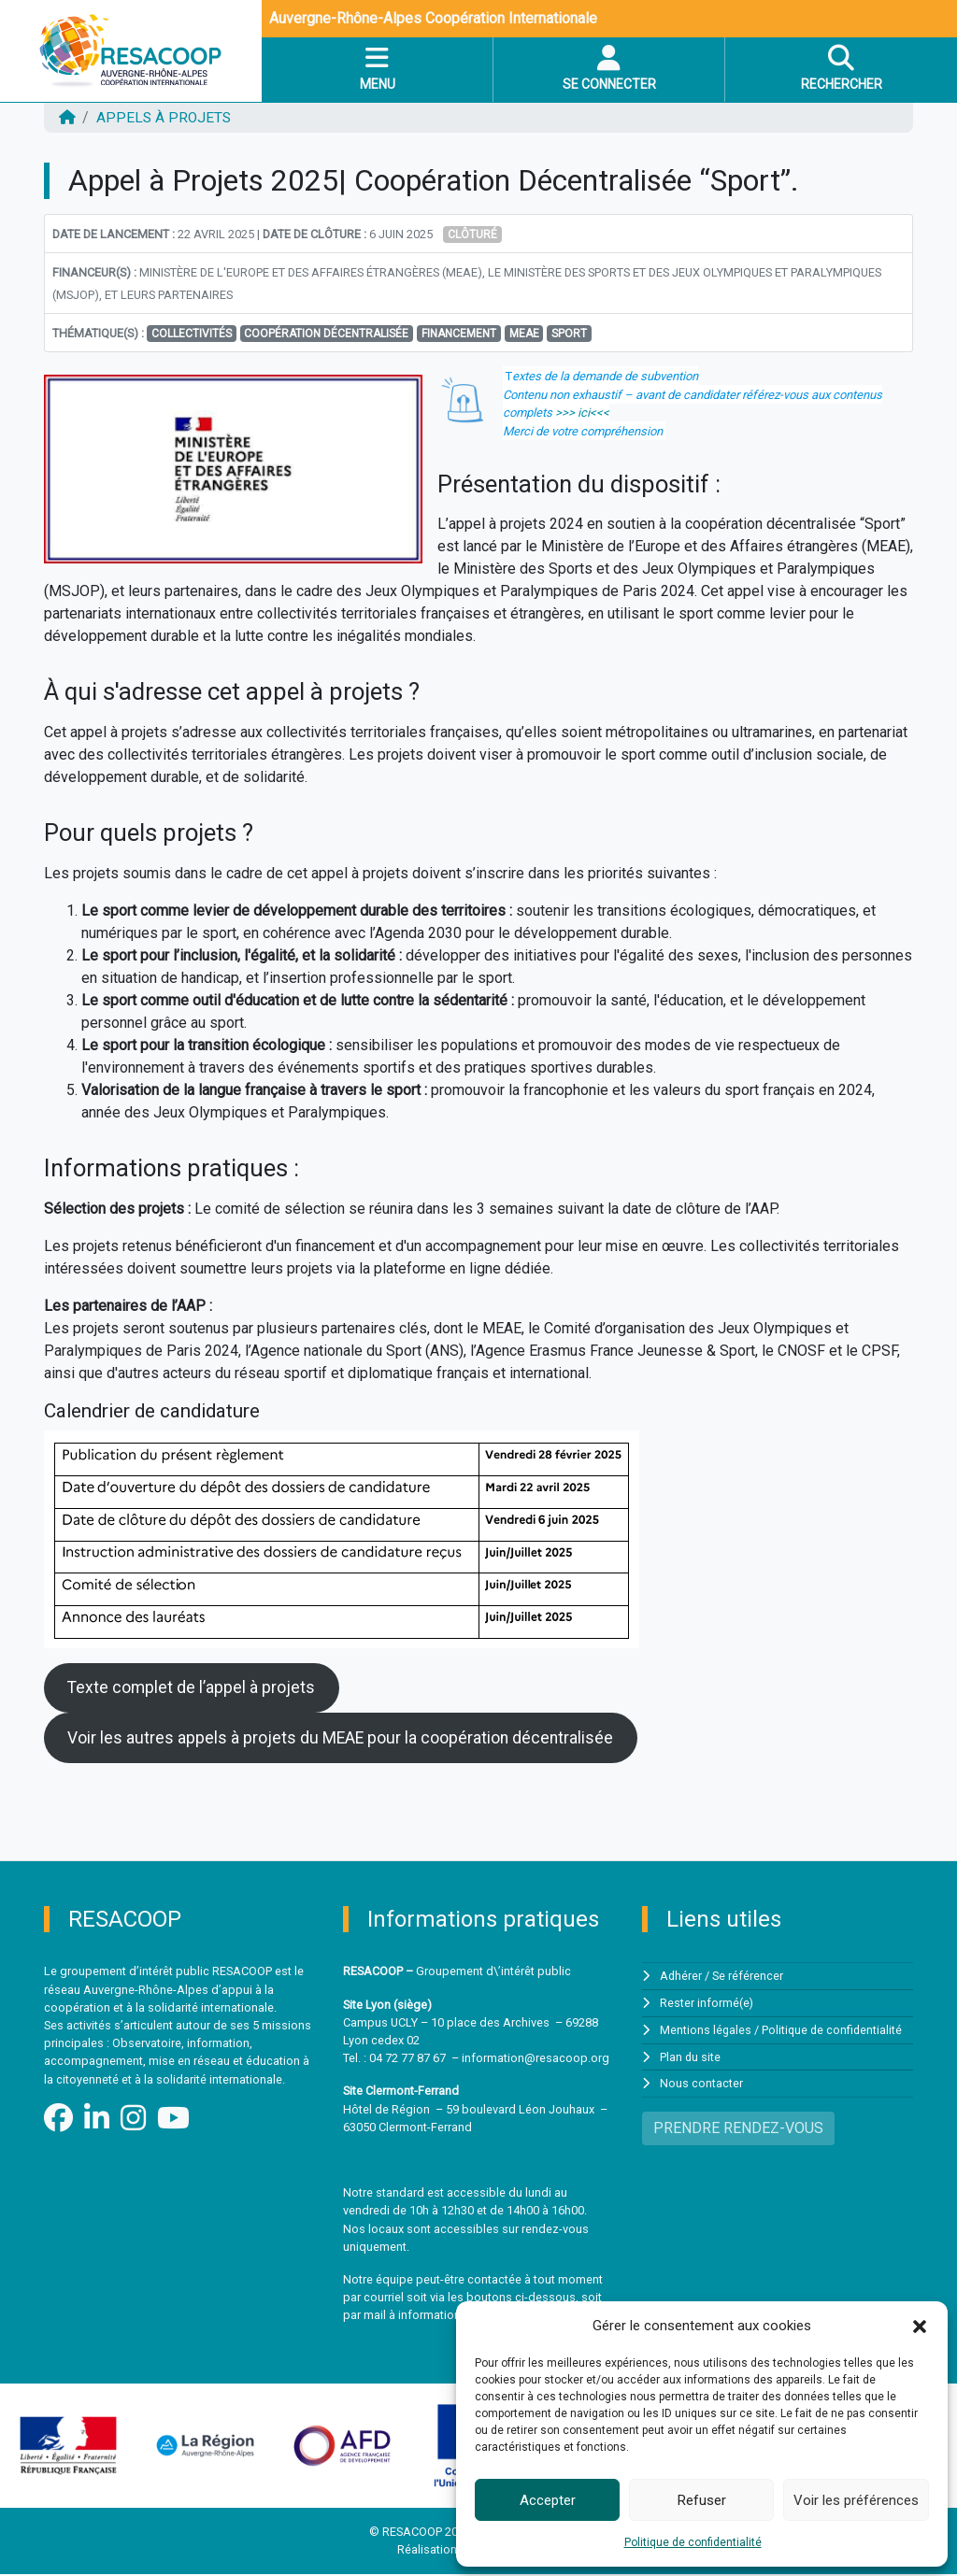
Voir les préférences (856, 2500)
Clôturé (472, 233)
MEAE (524, 332)
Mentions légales (706, 2031)
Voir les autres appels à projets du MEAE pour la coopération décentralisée (343, 1739)
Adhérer (681, 1978)
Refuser (702, 2500)
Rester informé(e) (707, 2005)
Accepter (548, 2500)
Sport (569, 332)
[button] (919, 2325)
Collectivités (191, 332)
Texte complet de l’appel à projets (193, 1688)
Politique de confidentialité (693, 2542)
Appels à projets (166, 117)
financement (458, 332)
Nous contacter (701, 2084)
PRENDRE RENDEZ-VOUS (738, 2128)
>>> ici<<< (582, 412)
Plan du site (690, 2058)
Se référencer (748, 1978)
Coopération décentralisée (326, 332)
